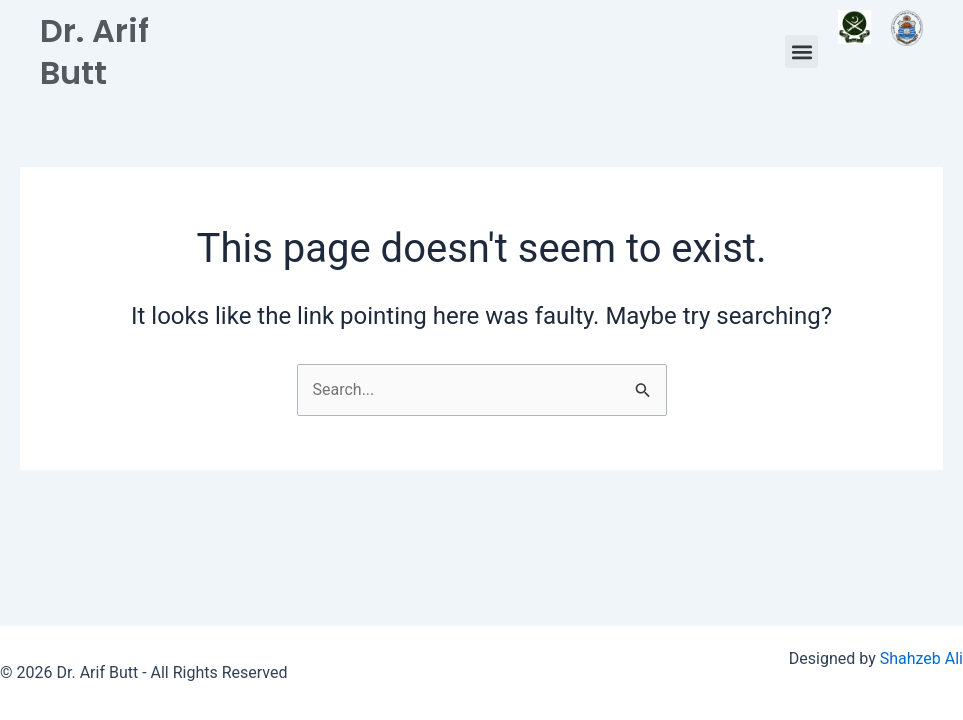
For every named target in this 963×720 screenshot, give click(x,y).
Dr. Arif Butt (94, 51)
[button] (801, 51)
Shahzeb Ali (921, 658)
